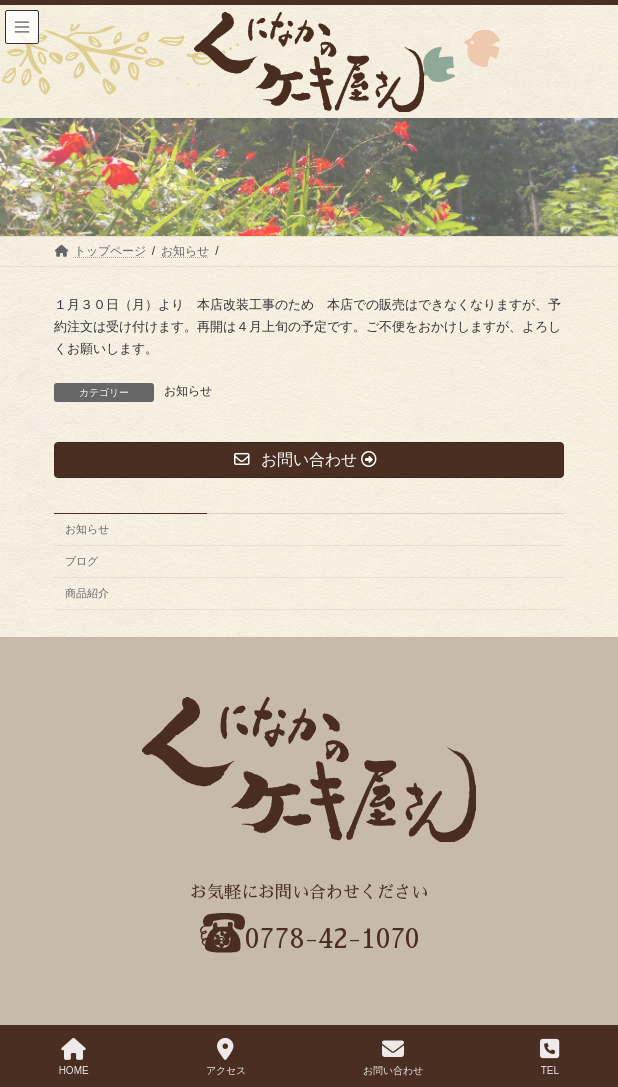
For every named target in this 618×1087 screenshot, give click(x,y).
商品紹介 (87, 593)
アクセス (226, 1057)
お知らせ (188, 391)
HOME (74, 1057)
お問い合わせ (393, 1057)
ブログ (81, 561)
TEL (549, 1057)
